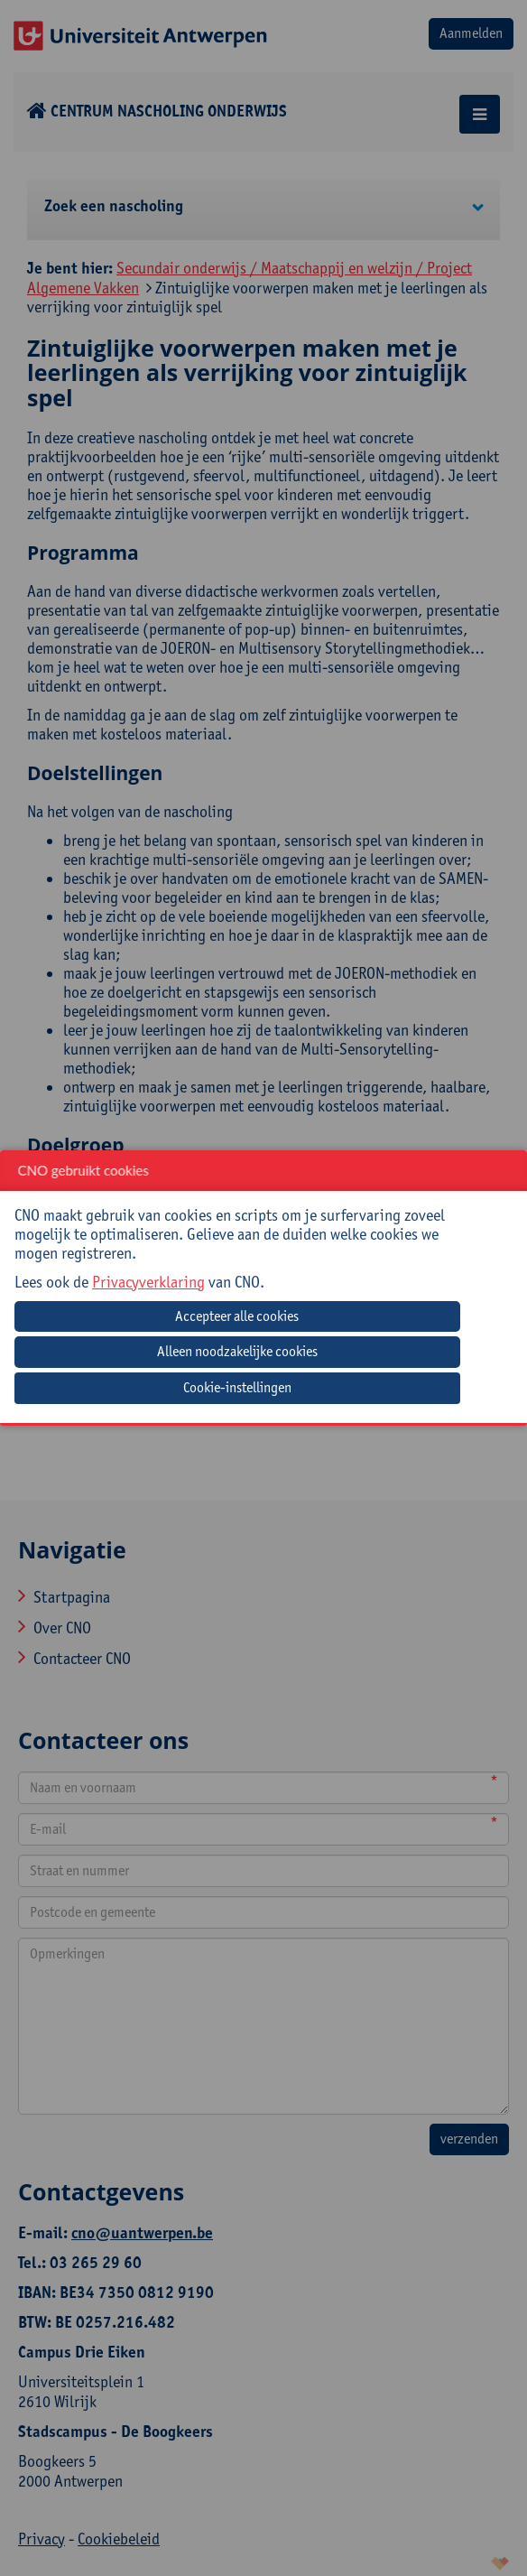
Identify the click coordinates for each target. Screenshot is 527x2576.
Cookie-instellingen (237, 1387)
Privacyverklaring (148, 1281)
